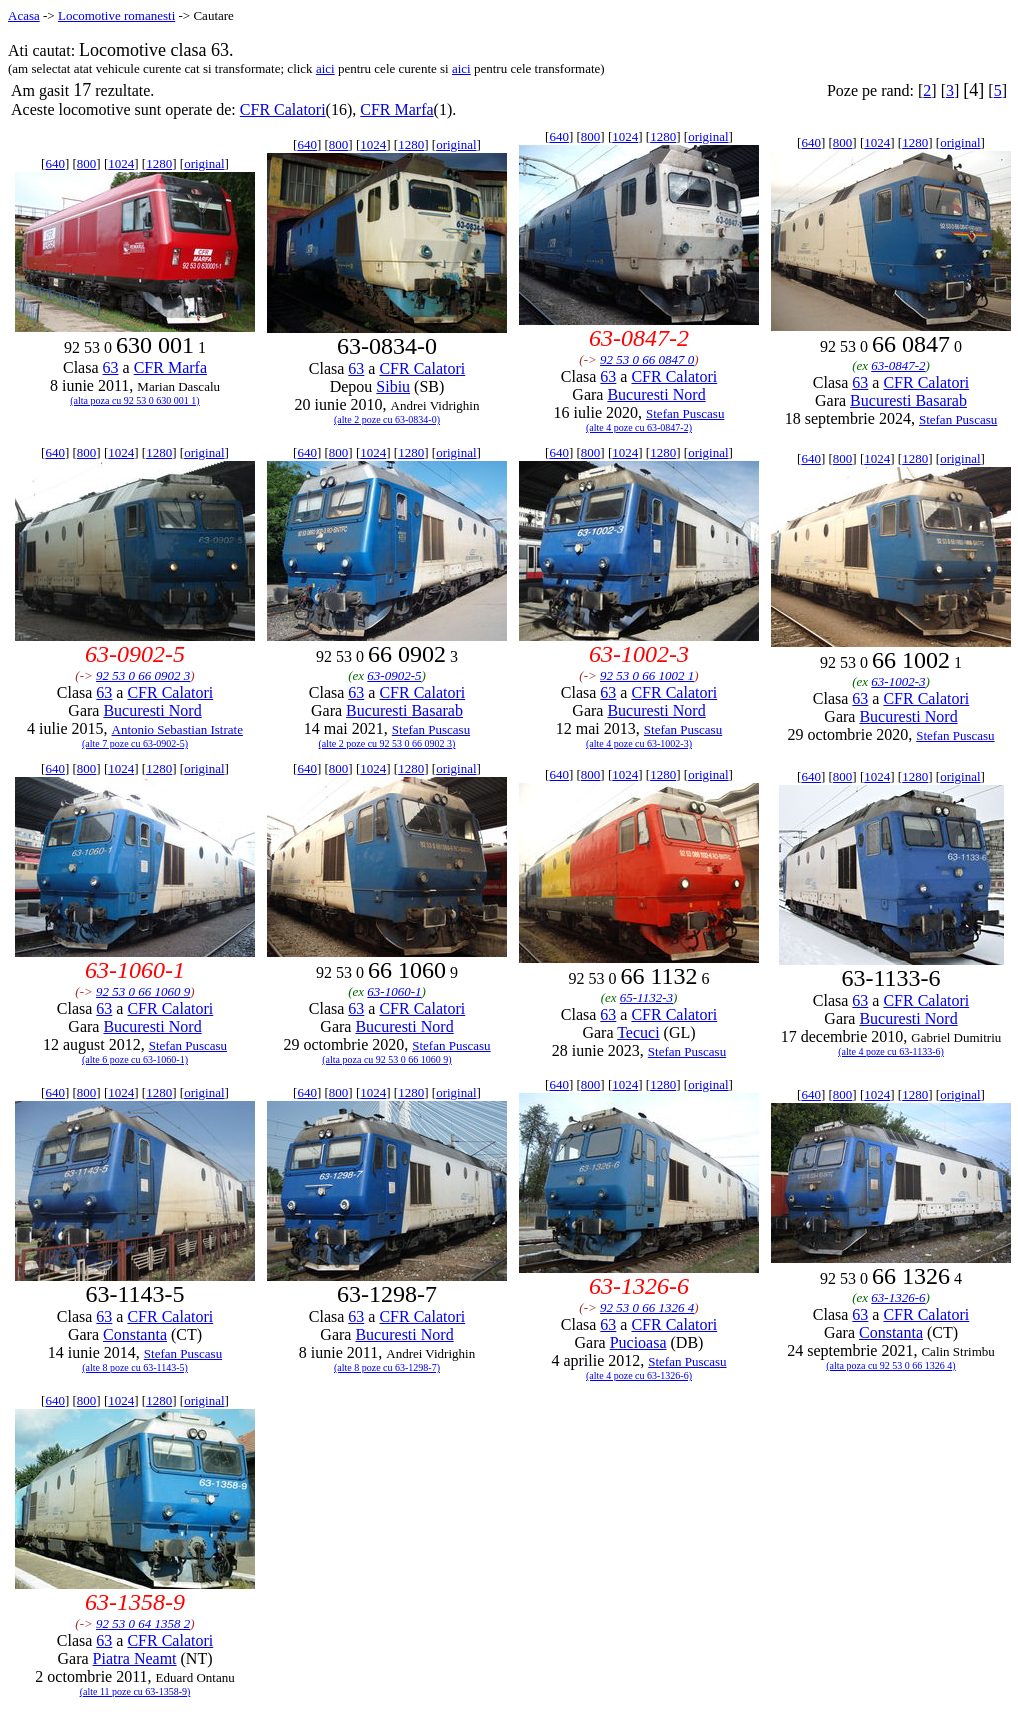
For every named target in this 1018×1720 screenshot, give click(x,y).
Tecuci (638, 1032)
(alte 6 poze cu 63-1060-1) (135, 1059)
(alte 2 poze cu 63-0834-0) (387, 419)
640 (55, 163)
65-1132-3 (646, 997)
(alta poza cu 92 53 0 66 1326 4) (890, 1365)
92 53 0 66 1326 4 (647, 1307)
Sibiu (393, 386)
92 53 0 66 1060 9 (143, 991)
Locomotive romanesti (116, 15)
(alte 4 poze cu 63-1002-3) (639, 743)
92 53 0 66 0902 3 (143, 675)
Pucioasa (638, 1342)
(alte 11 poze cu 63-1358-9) (135, 1691)
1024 (121, 163)
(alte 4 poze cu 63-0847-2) (639, 427)
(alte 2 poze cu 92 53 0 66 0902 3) (387, 743)
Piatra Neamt (135, 1658)
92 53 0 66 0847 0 (647, 359)
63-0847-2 (898, 365)
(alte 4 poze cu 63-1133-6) (891, 1051)
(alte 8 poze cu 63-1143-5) (135, 1367)
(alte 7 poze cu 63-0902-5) (135, 743)
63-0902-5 (394, 675)
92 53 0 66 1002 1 (647, 675)
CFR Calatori (283, 109)
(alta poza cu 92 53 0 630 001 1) (134, 400)
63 (111, 367)
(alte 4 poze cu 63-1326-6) (639, 1375)
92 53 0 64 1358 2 (143, 1623)
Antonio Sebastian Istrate (177, 729)
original (204, 163)
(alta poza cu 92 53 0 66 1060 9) (386, 1059)
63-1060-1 (394, 991)
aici (325, 68)
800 (87, 163)
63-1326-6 (898, 1297)
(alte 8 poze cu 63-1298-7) (387, 1367)
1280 (159, 163)
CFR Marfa (396, 109)
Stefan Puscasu (685, 413)
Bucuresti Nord (656, 394)
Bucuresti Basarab (908, 400)
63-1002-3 (898, 681)
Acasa (24, 15)
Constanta (135, 1334)
